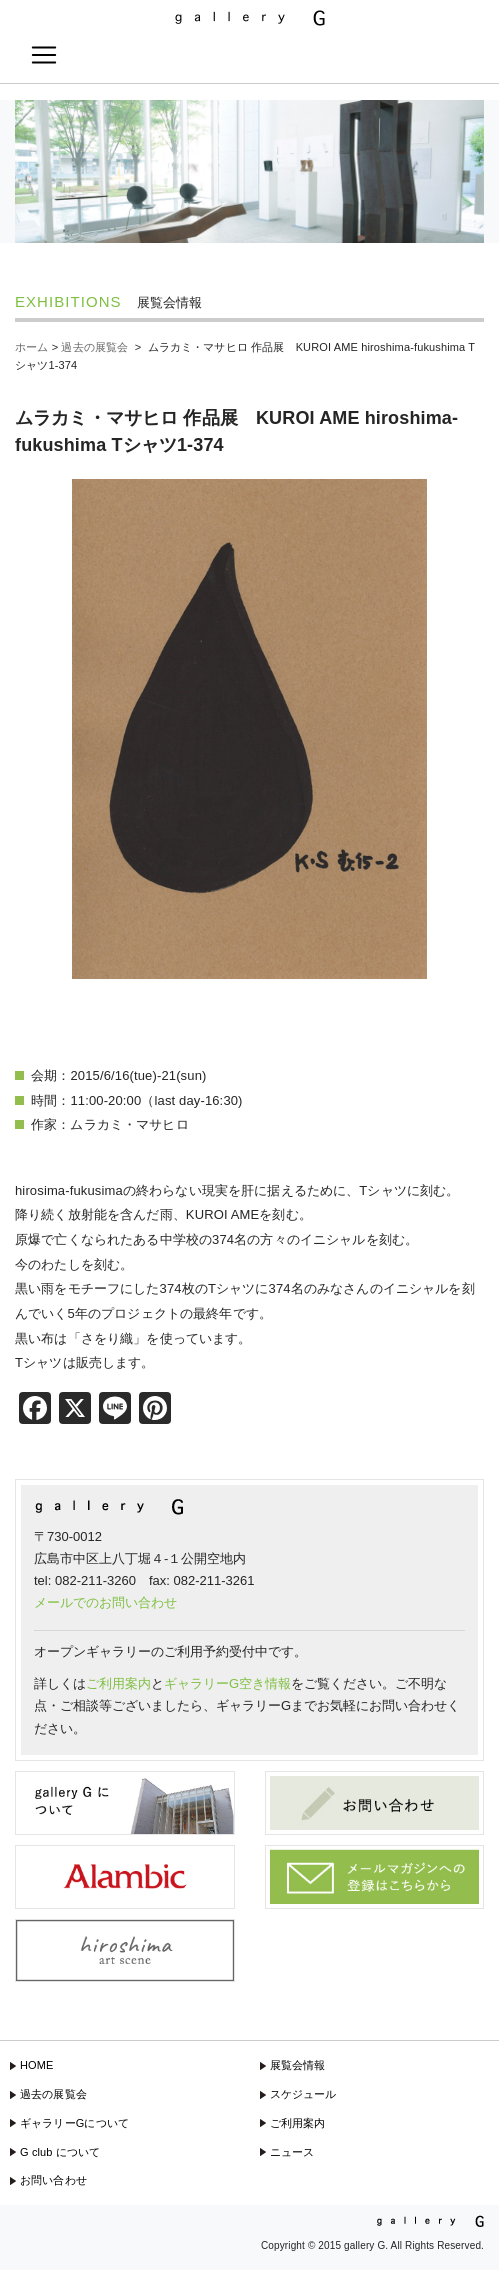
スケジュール (303, 2094)
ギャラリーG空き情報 (227, 1683)
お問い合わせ (53, 2180)
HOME (37, 2065)
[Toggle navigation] (44, 55)
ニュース (292, 2152)
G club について (60, 2152)
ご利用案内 (118, 1683)
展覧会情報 (298, 2065)
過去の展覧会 (53, 2094)
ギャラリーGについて (74, 2123)
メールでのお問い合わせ (105, 1602)
